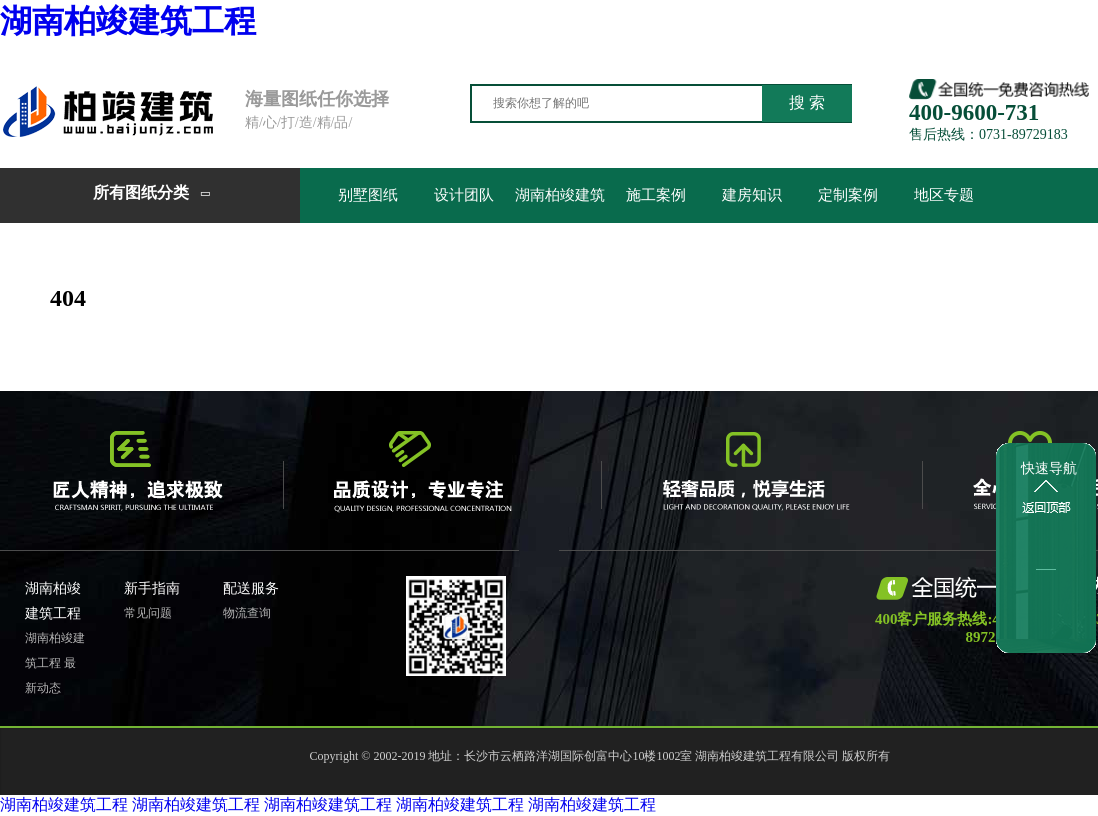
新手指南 (152, 588)
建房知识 (752, 195)
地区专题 (944, 195)
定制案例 (848, 195)
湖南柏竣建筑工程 (128, 21)
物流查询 (247, 613)
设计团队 (464, 195)
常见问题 (148, 613)
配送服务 (251, 588)
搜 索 (807, 102)
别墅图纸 (368, 195)
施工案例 (656, 195)
